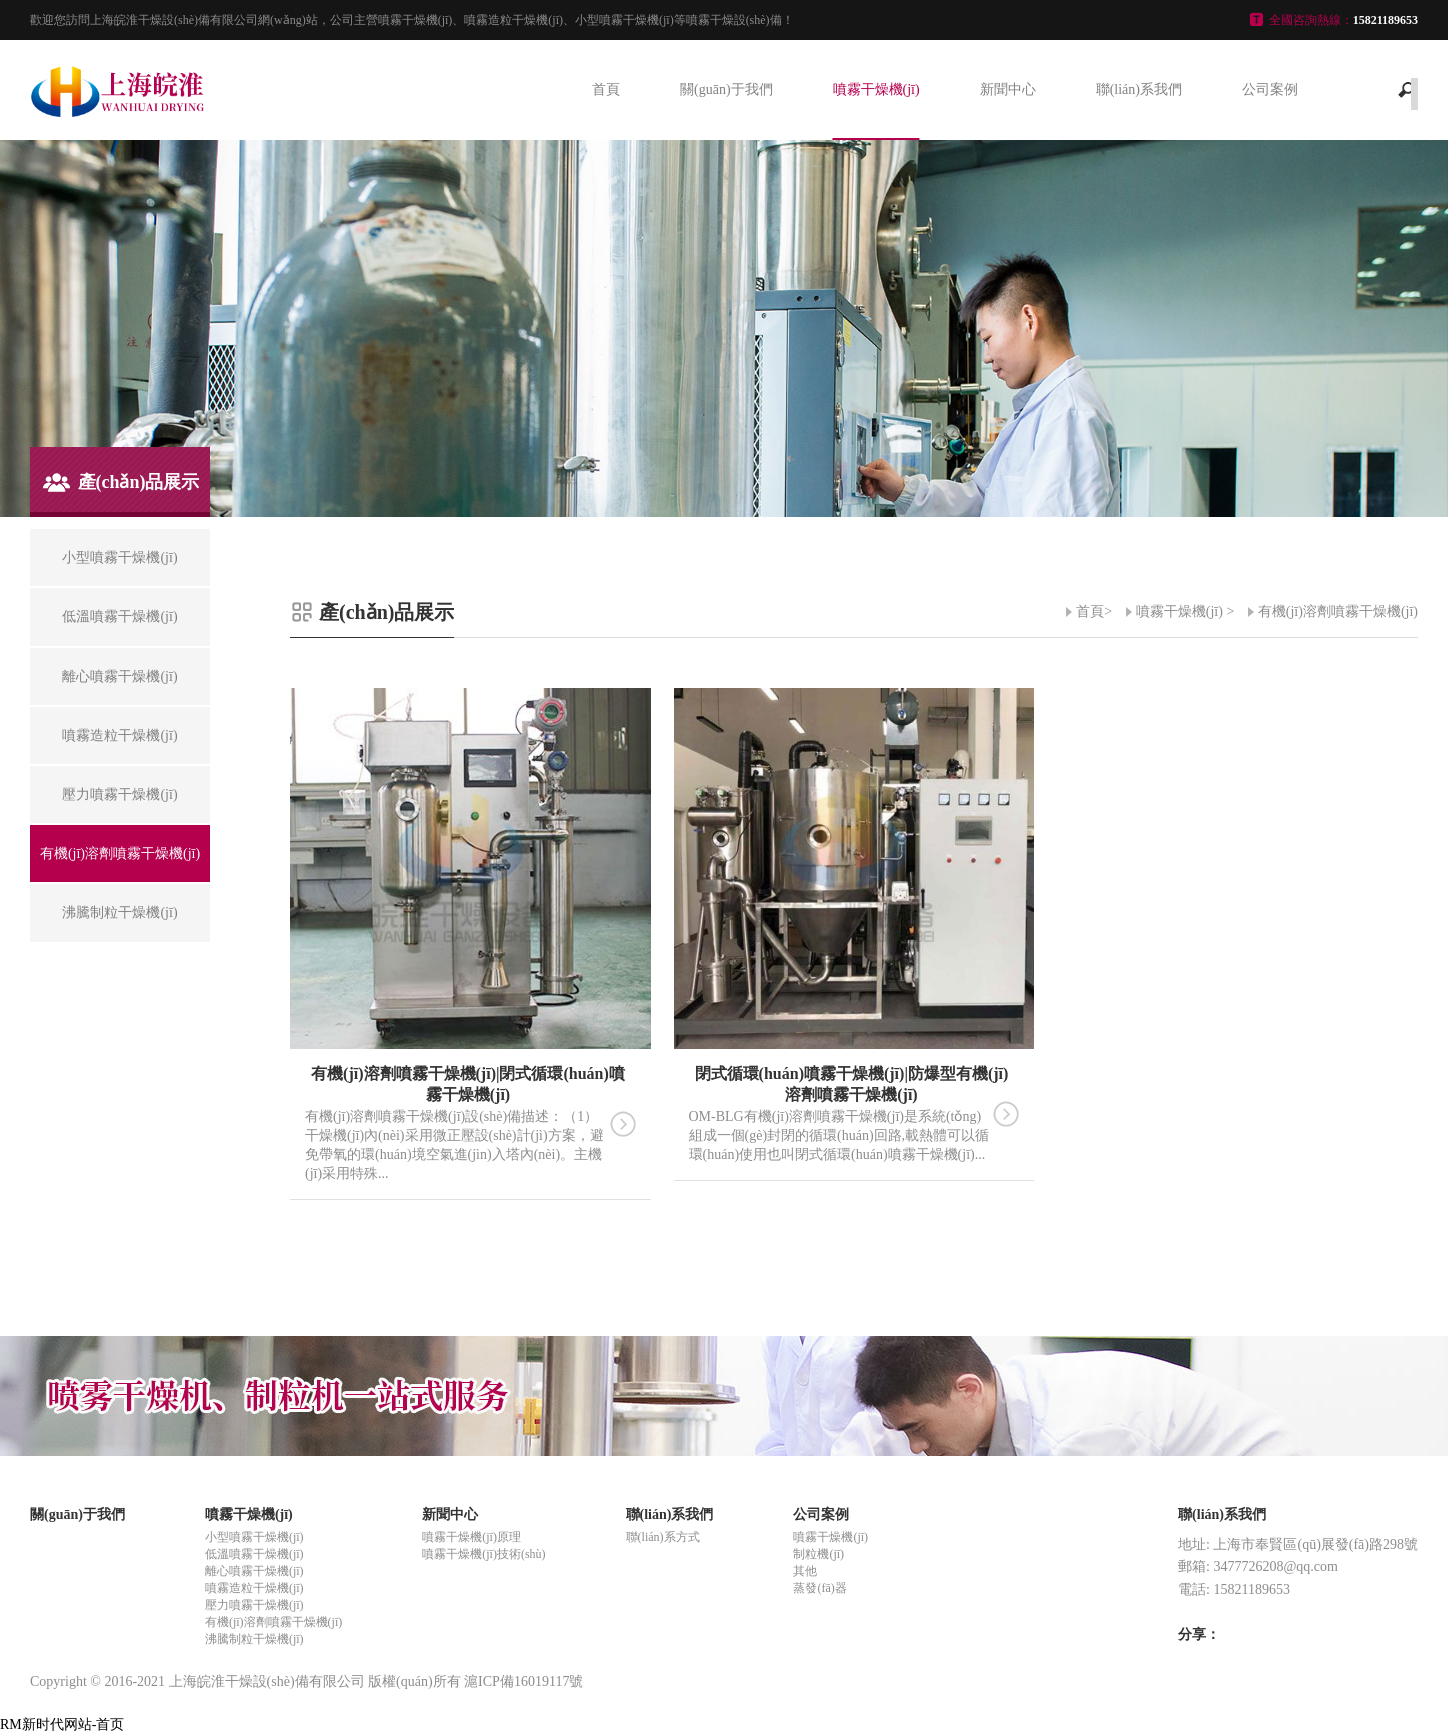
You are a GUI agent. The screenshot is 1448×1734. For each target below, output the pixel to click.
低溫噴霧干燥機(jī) (254, 1554)
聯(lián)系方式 (663, 1537)
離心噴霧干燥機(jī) (254, 1571)
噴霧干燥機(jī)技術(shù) (483, 1554)
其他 (805, 1571)
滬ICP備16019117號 (523, 1681)
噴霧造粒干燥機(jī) (254, 1588)
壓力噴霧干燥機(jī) (254, 1605)
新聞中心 (1008, 89)
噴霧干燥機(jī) (876, 89)
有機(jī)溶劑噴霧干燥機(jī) (1338, 611)
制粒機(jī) (818, 1554)
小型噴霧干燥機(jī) (254, 1537)
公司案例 (1270, 89)
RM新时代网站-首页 (62, 1724)
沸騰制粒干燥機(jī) (254, 1639)
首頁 (606, 89)
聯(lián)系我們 (1139, 89)
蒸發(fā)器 (819, 1588)
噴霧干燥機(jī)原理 (471, 1537)
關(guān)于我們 (726, 89)
